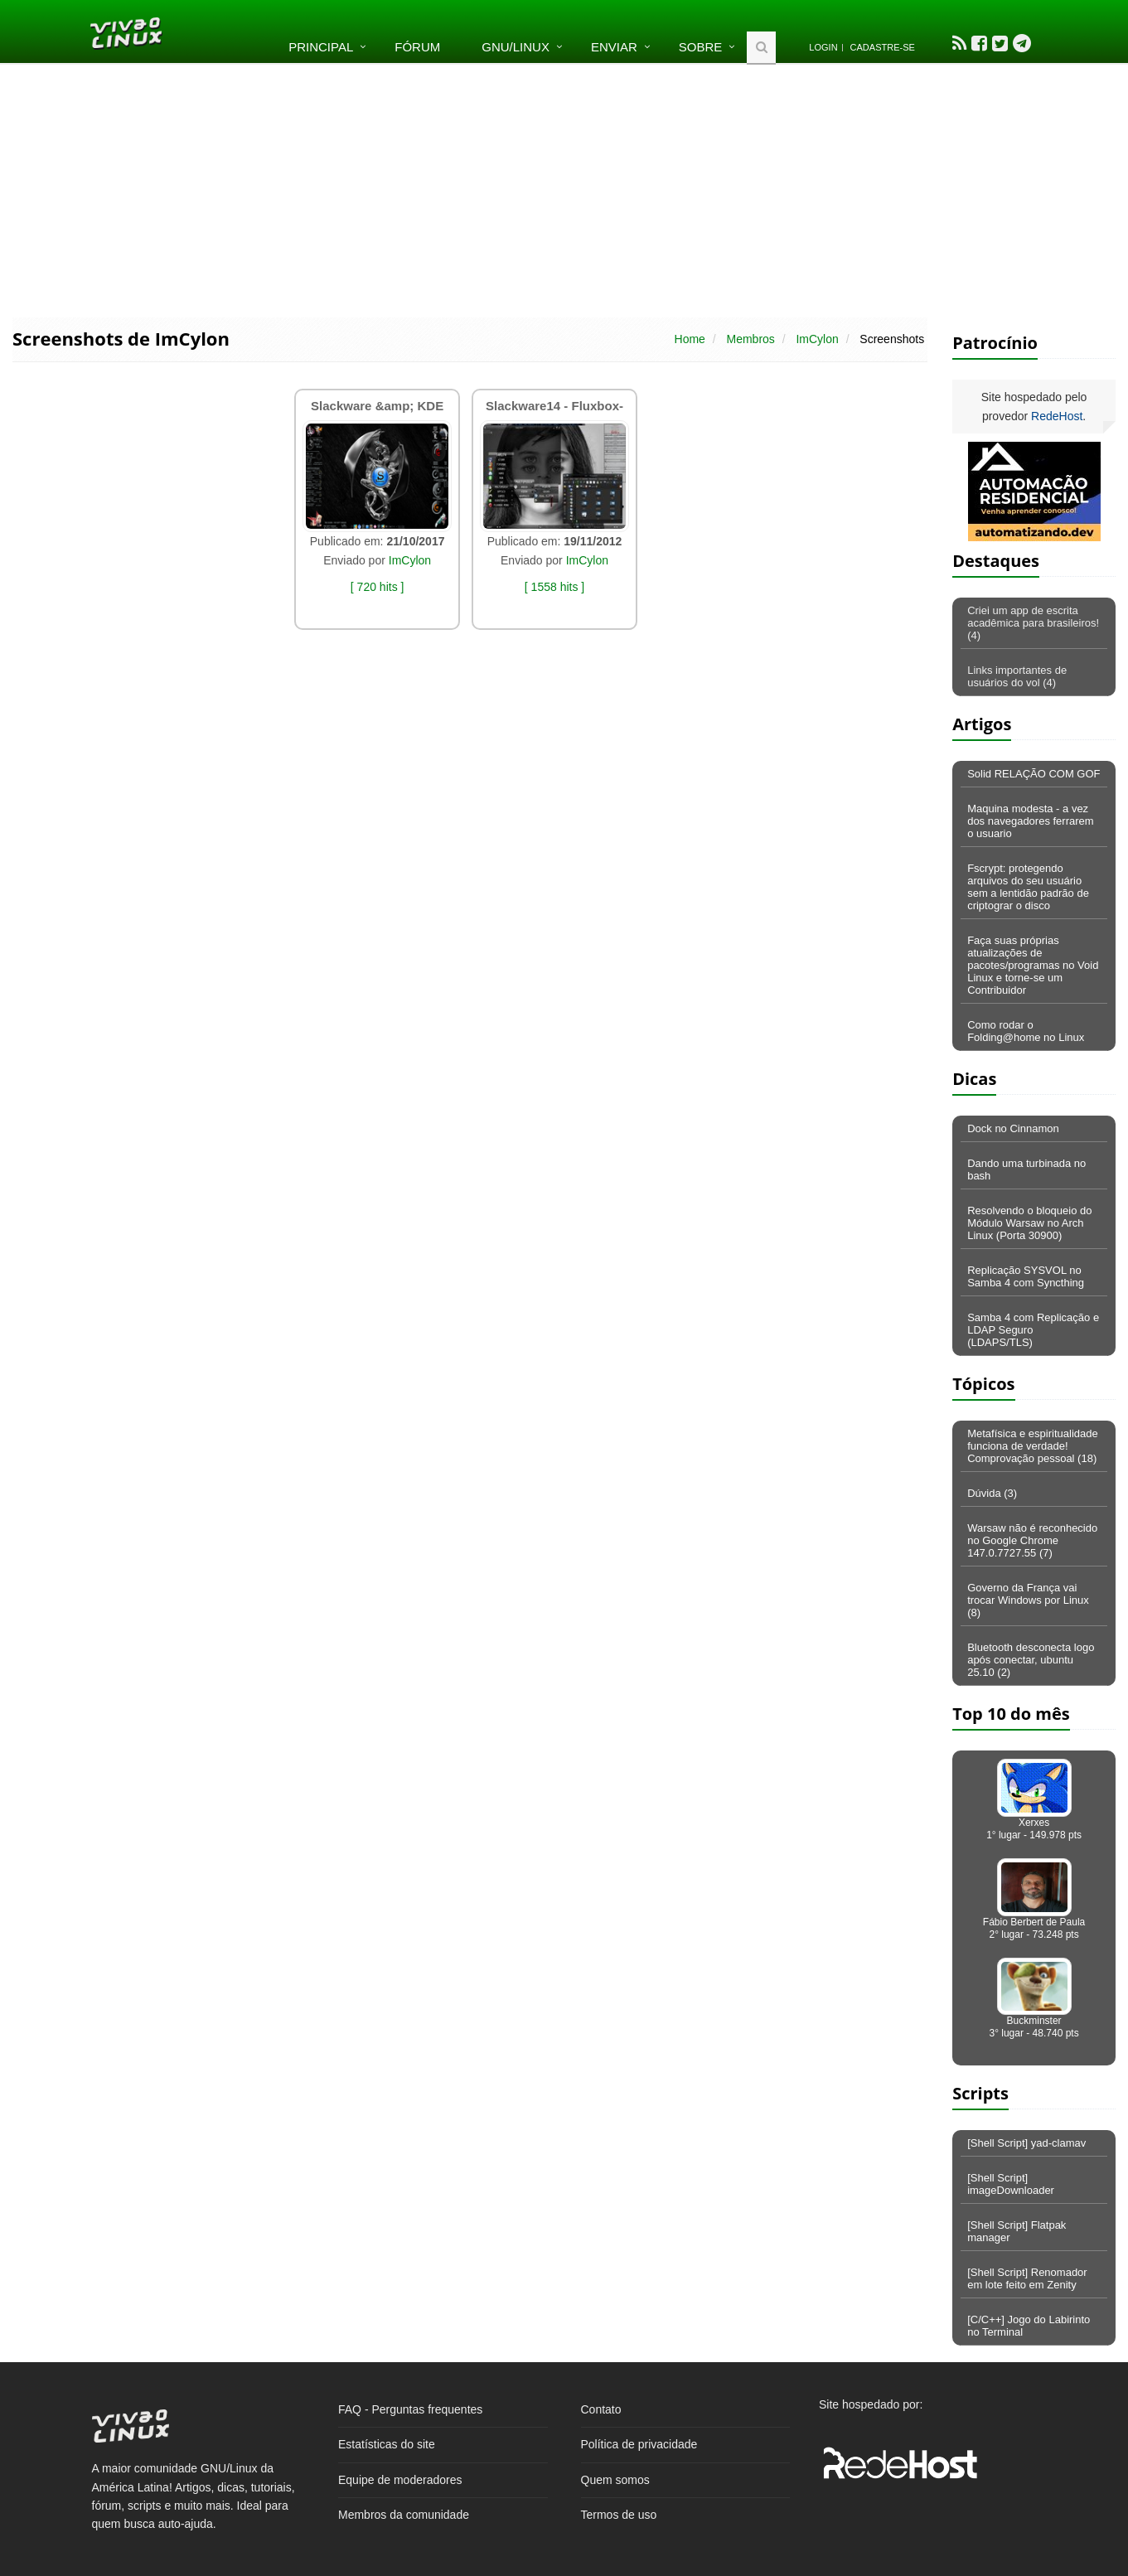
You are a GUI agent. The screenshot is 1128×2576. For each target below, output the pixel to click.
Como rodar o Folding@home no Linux (1025, 1031)
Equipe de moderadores (400, 2479)
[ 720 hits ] (377, 586)
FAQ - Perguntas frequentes (410, 2409)
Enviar (614, 47)
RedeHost (1056, 416)
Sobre (701, 47)
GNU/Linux (515, 47)
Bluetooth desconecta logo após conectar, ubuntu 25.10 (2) (1030, 1659)
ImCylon (817, 339)
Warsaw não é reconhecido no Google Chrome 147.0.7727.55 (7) (1032, 1540)
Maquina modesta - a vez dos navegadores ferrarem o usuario (1030, 821)
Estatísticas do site (386, 2444)
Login (823, 47)
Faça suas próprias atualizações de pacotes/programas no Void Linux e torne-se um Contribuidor (1032, 965)
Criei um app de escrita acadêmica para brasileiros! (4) (1033, 623)
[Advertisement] (564, 189)
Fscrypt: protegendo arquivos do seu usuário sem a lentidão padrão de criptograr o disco (1028, 887)
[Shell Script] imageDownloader (1010, 2184)
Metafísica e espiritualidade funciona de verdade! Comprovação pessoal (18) (1032, 1446)
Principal (320, 47)
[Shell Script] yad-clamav (1026, 2143)
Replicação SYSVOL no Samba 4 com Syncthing (1025, 1276)
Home (690, 339)
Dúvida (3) (992, 1493)
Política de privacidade (639, 2444)
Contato (601, 2409)
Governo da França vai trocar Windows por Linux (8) (1028, 1600)
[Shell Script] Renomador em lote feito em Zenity (1027, 2278)
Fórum (417, 47)
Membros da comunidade (403, 2514)
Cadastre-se (882, 47)
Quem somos (615, 2479)
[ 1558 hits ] (554, 586)
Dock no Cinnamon (1013, 1128)
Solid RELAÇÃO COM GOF (1033, 773)
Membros (750, 339)
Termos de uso (619, 2514)
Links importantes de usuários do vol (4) (1017, 676)
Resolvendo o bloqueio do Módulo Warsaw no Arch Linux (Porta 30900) (1029, 1223)
